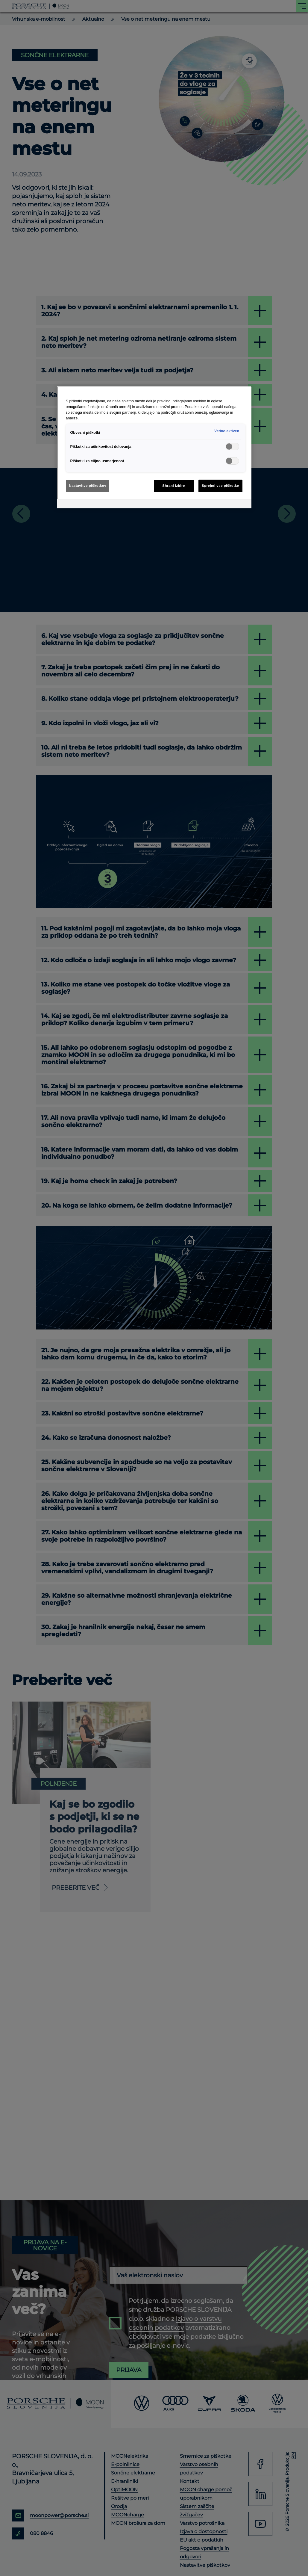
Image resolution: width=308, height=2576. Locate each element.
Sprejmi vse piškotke (220, 485)
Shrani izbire (173, 485)
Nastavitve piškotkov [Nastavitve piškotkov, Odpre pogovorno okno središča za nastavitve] (88, 485)
